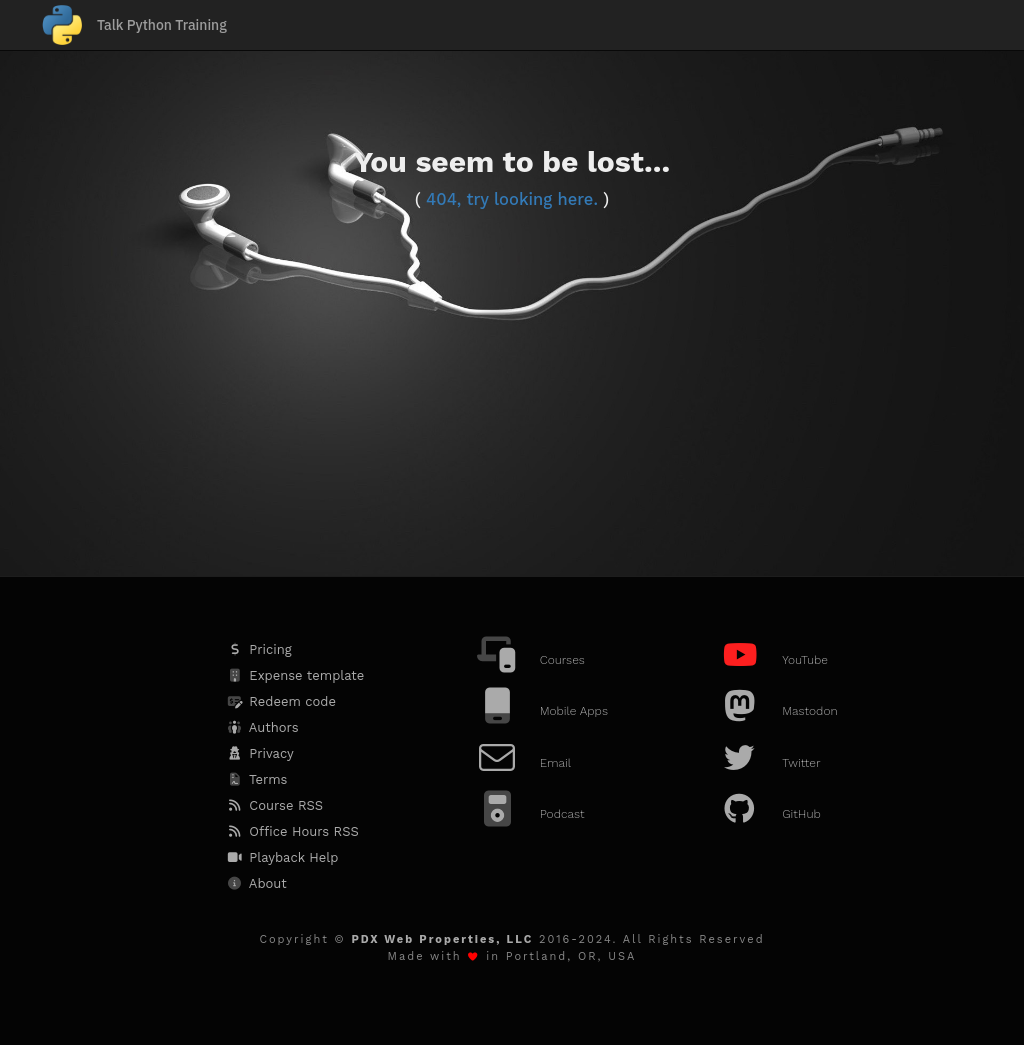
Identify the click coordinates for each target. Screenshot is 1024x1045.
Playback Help (281, 857)
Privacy (259, 753)
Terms (256, 779)
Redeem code (280, 701)
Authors (262, 727)
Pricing (258, 649)
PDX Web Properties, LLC (442, 939)
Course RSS (274, 805)
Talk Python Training (162, 25)
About (256, 883)
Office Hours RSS (292, 831)
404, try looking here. (512, 199)
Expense (294, 675)
